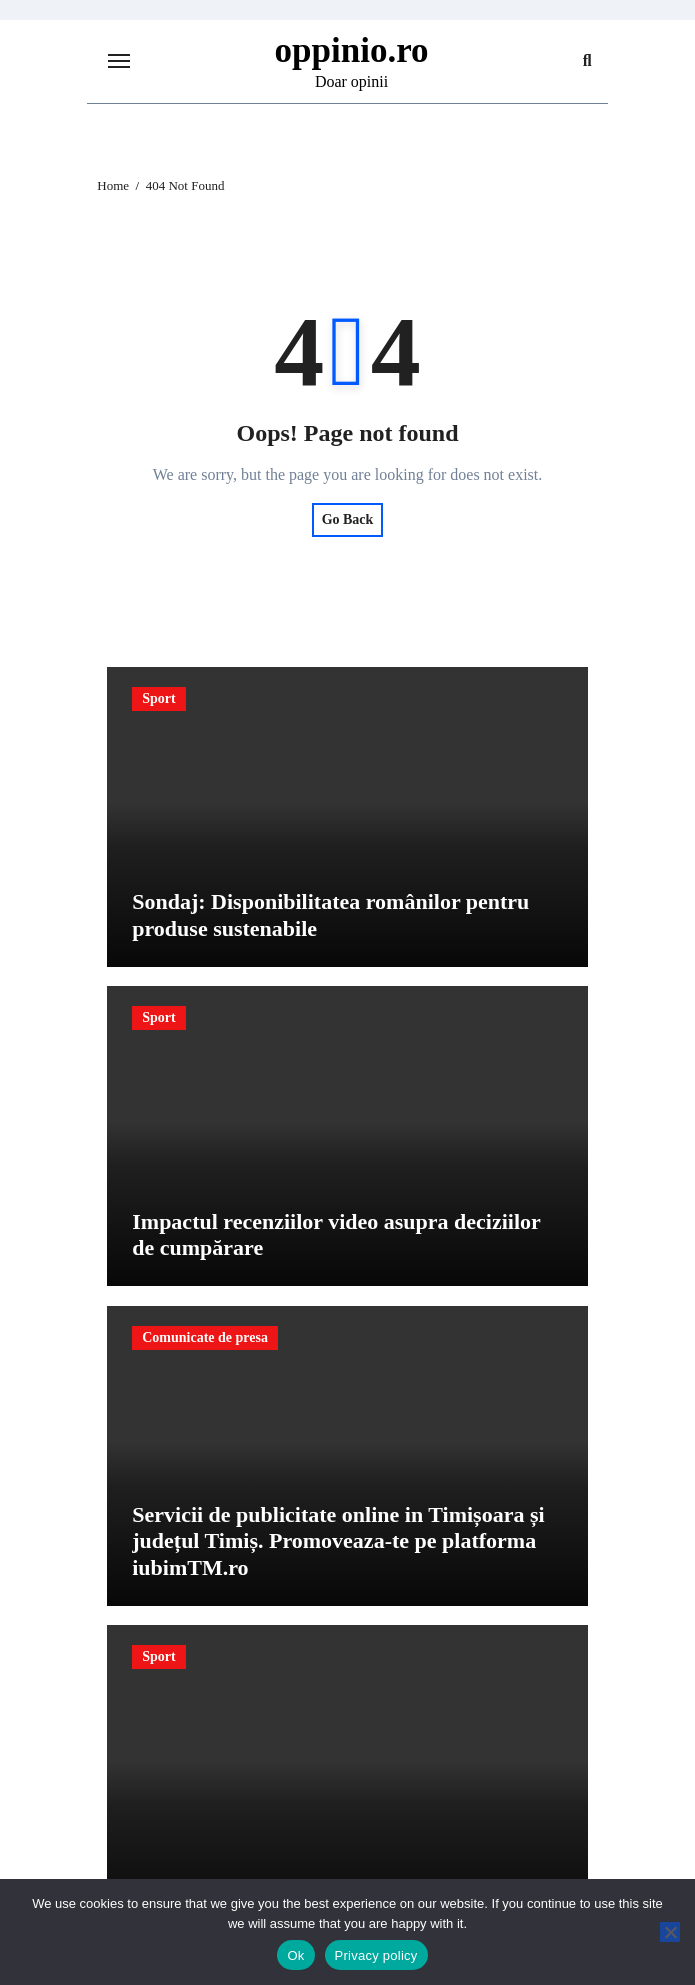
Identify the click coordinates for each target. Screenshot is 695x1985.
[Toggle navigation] (119, 61)
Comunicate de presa (205, 1337)
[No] (670, 1932)
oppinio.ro (352, 50)
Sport (158, 698)
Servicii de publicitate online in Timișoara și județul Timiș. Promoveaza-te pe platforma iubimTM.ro (338, 1541)
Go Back (348, 519)
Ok (295, 1955)
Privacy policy (376, 1955)
